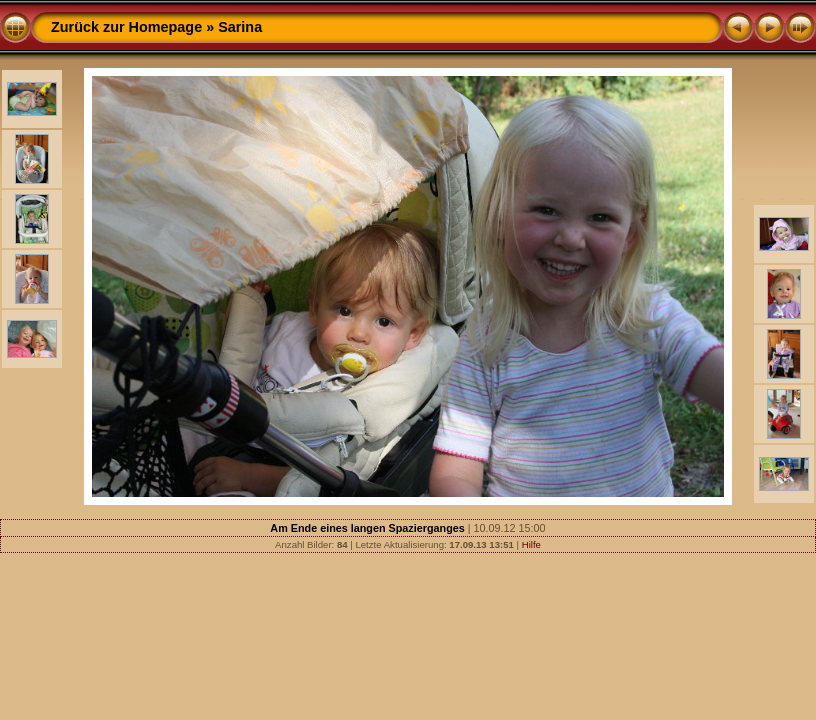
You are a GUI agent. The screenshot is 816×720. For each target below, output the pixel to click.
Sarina (240, 27)
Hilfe (531, 544)
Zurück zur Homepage (126, 27)
